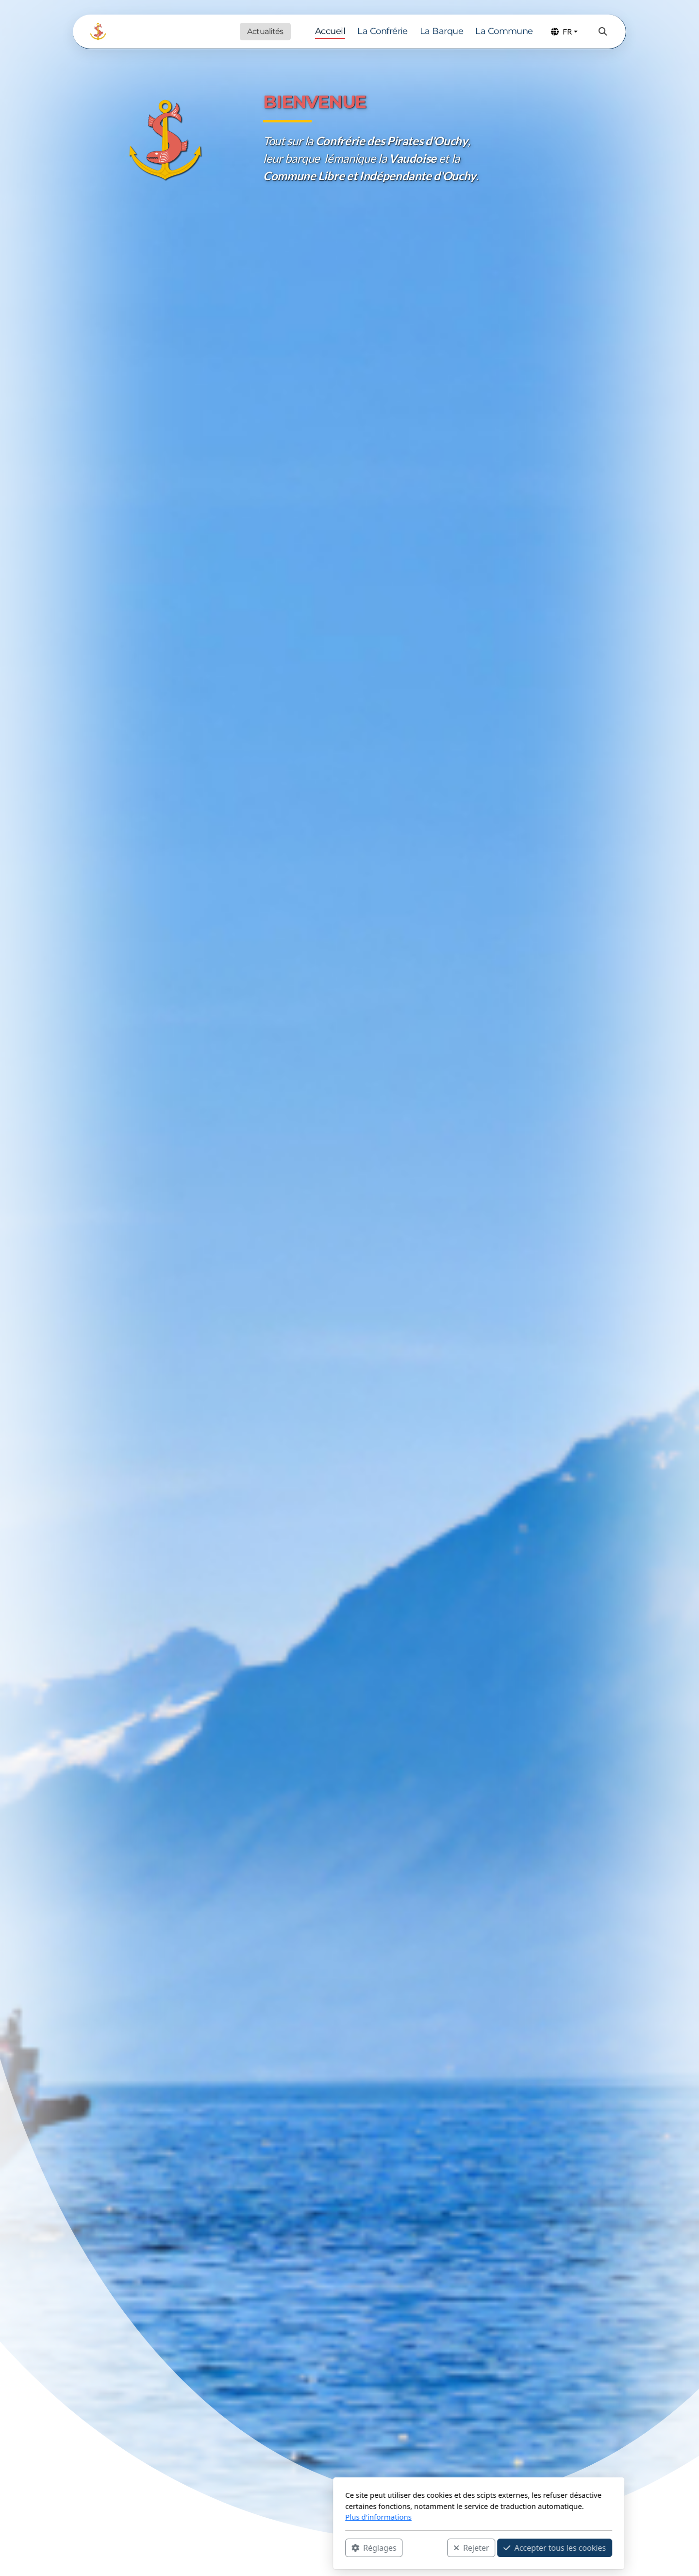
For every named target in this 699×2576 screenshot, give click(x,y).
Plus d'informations (249, 2517)
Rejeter (342, 2547)
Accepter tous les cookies (425, 2547)
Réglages (244, 2547)
